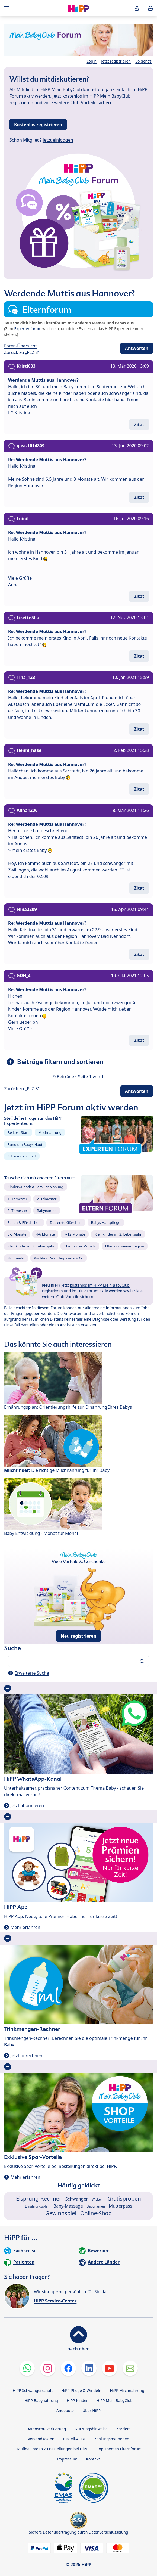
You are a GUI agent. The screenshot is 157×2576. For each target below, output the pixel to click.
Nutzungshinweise (91, 2428)
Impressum (67, 2459)
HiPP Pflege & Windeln (81, 2390)
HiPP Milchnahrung (127, 2390)
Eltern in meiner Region (124, 1246)
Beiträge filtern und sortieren (60, 1061)
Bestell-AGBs (74, 2438)
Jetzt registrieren (116, 61)
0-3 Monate (17, 1234)
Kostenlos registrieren (38, 125)
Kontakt (93, 2459)
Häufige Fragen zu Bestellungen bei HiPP (51, 2448)
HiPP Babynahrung (41, 2400)
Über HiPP (91, 2410)
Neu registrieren (79, 1636)
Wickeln (98, 2199)
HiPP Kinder (77, 2400)
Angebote (65, 2410)
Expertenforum (27, 328)
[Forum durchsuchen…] (78, 1661)
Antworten (136, 348)
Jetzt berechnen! (27, 2056)
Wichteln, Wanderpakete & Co (58, 1258)
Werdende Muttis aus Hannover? (43, 380)
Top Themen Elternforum (119, 2448)
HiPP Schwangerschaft (33, 2390)
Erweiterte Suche (32, 1673)
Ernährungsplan (37, 2206)
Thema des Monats (79, 1246)
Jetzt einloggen (58, 140)
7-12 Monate (74, 1234)
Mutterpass (120, 2206)
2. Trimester (47, 1198)
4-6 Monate (45, 1234)
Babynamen (47, 1210)
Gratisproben (124, 2198)
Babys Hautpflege (105, 1222)
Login (92, 61)
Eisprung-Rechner (38, 2198)
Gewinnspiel (60, 2213)
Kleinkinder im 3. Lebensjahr (31, 1246)
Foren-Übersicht (20, 346)
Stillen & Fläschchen (24, 1222)
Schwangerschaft (22, 1156)
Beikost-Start (18, 1132)
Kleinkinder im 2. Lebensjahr (118, 1234)
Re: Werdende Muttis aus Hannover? (47, 460)
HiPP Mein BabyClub (115, 2400)
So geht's (143, 61)
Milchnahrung (50, 1132)
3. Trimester (17, 1210)
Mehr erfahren (25, 1927)
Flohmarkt (16, 1258)
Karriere (123, 2428)
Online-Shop (96, 2213)
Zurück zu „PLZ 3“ (21, 352)
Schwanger (76, 2199)
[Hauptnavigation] (8, 8)
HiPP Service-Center (55, 2301)
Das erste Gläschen (66, 1222)
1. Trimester (17, 1198)
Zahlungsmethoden (111, 2438)
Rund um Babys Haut (25, 1144)
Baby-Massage (68, 2206)
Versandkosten (41, 2438)
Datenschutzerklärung (46, 2428)
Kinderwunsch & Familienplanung (35, 1186)
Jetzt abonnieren (27, 1805)
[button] (136, 8)
